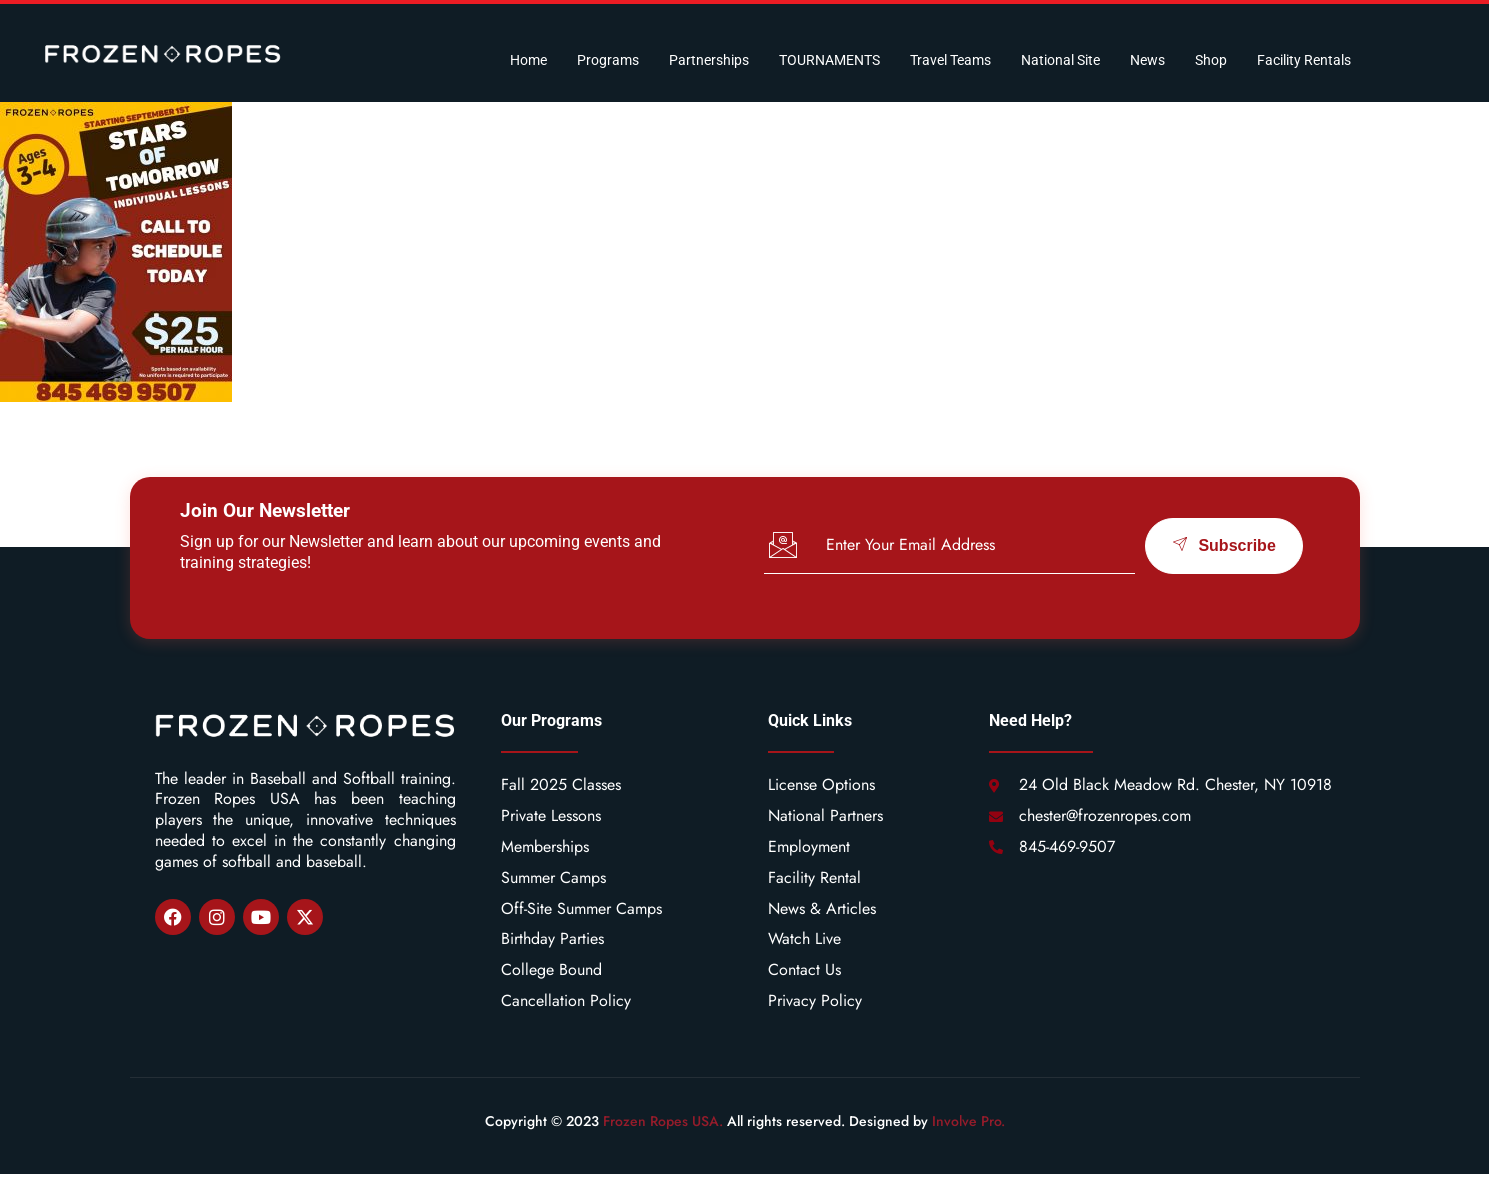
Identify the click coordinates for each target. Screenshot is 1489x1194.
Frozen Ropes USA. (663, 1121)
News (1147, 60)
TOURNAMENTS (829, 60)
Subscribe (1223, 545)
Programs (608, 60)
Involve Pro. (968, 1121)
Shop (1211, 60)
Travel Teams (950, 60)
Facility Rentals (1304, 60)
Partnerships (709, 60)
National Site (1060, 60)
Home (528, 60)
